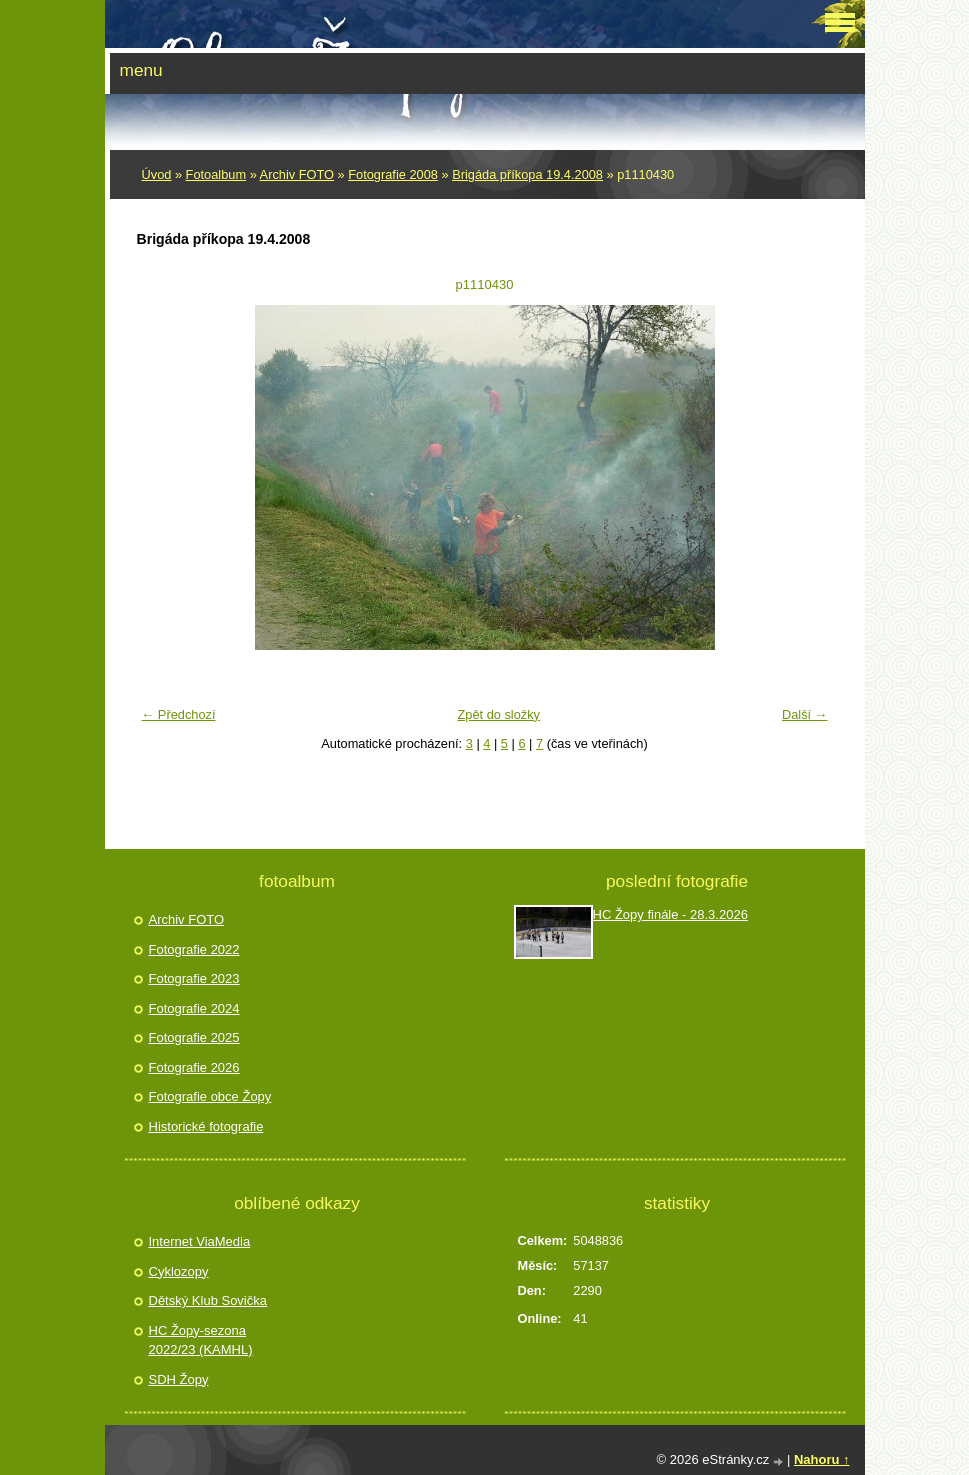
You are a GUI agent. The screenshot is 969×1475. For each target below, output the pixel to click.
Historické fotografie (206, 1126)
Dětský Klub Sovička (208, 1300)
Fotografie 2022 (194, 949)
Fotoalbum (216, 174)
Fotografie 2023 (194, 978)
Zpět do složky (498, 714)
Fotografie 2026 (194, 1067)
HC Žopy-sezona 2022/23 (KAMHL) (201, 1340)
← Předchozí (179, 714)
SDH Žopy (179, 1379)
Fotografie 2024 (194, 1008)
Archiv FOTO (297, 174)
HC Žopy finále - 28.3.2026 (670, 914)
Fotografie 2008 (393, 174)
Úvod (157, 174)
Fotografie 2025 (194, 1037)
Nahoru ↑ (822, 1459)
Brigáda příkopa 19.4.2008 (527, 174)
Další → (805, 714)
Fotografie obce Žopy (210, 1096)
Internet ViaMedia (200, 1241)
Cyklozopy (179, 1271)
